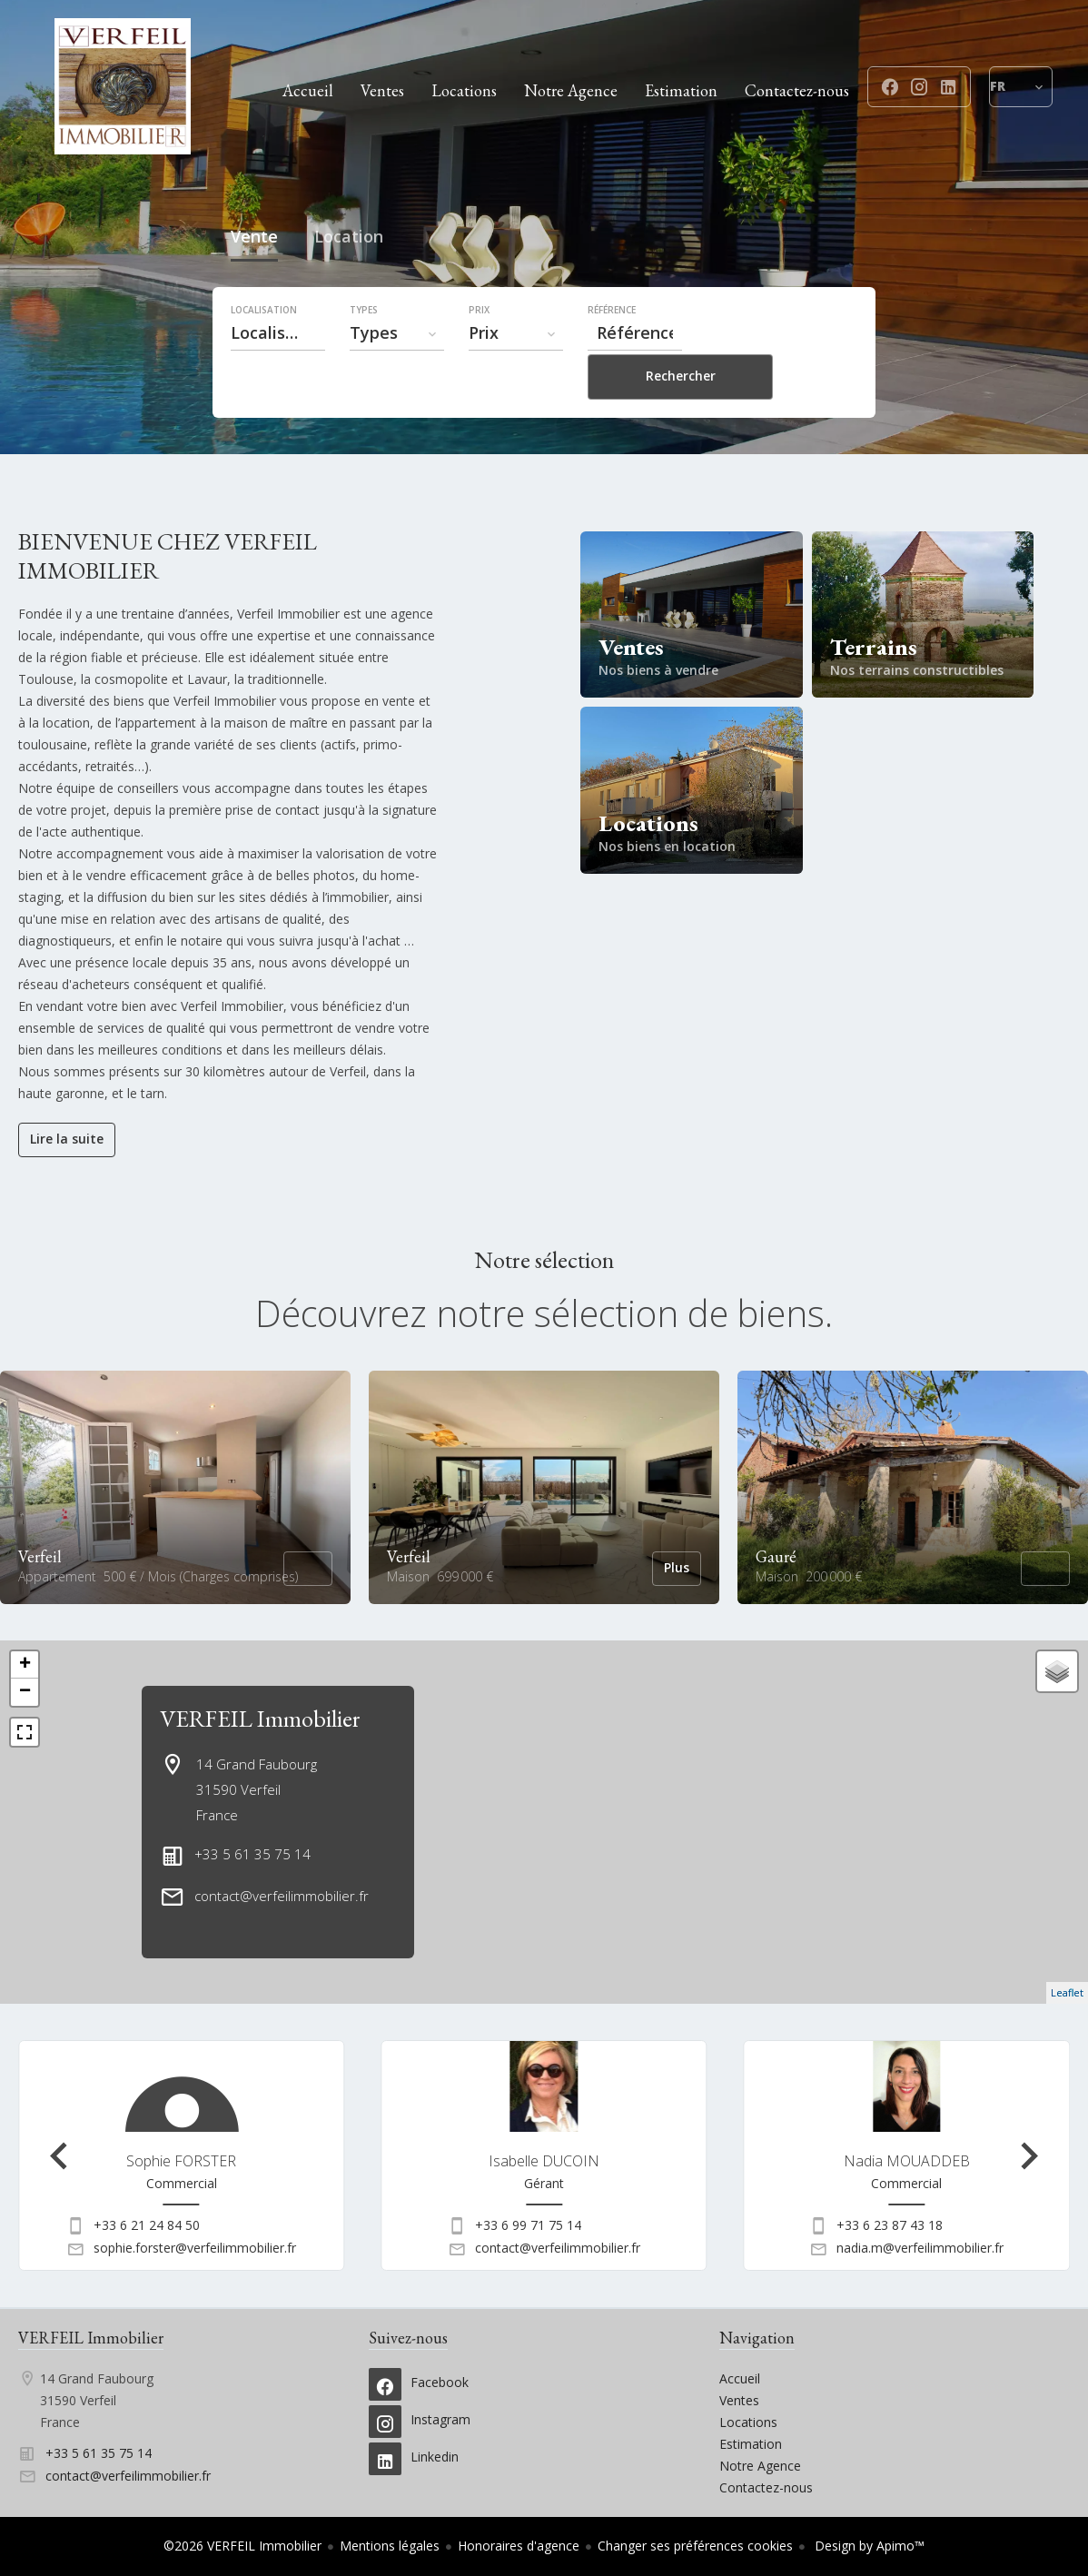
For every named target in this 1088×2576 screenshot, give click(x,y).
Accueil (123, 86)
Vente (254, 279)
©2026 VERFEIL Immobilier (242, 2545)
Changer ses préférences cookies (695, 2545)
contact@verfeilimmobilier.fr (281, 1896)
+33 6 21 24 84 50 (147, 2225)
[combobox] (278, 372)
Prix (479, 349)
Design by (868, 2545)
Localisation (264, 349)
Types (364, 349)
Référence (612, 349)
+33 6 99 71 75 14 (528, 2225)
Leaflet (1067, 1992)
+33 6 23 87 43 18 (889, 2225)
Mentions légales (390, 2545)
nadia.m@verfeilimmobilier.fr (920, 2247)
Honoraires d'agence (518, 2545)
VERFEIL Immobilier (260, 1718)
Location (348, 279)
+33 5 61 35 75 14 (252, 1854)
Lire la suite (67, 1138)
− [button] (25, 1692)
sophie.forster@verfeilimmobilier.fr (195, 2247)
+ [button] (25, 1665)
